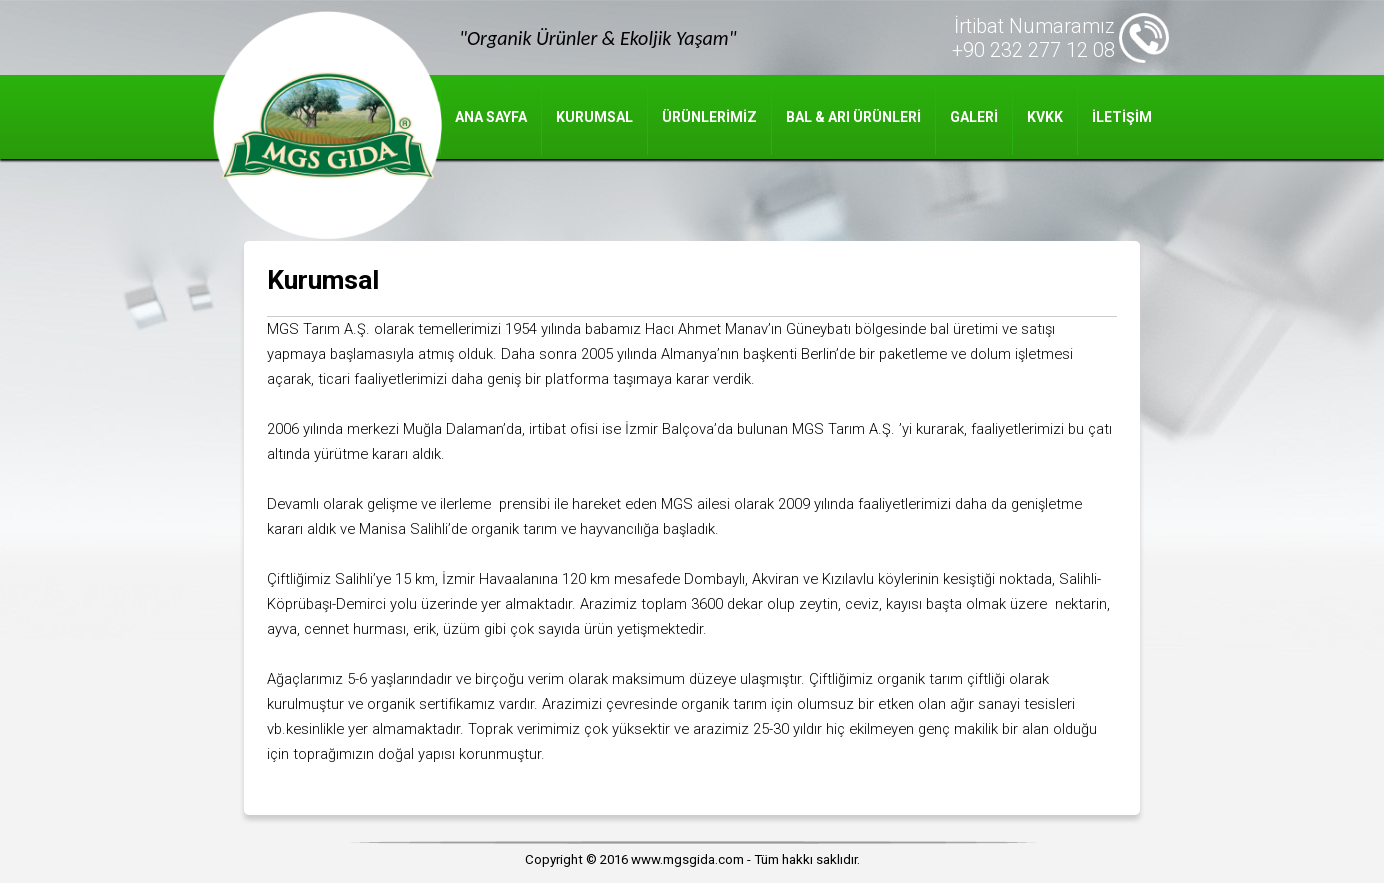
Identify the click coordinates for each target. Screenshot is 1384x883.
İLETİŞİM (1122, 117)
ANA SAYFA (491, 117)
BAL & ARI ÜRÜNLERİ (853, 117)
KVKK (1045, 117)
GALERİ (974, 117)
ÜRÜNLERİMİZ (709, 117)
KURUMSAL (594, 117)
